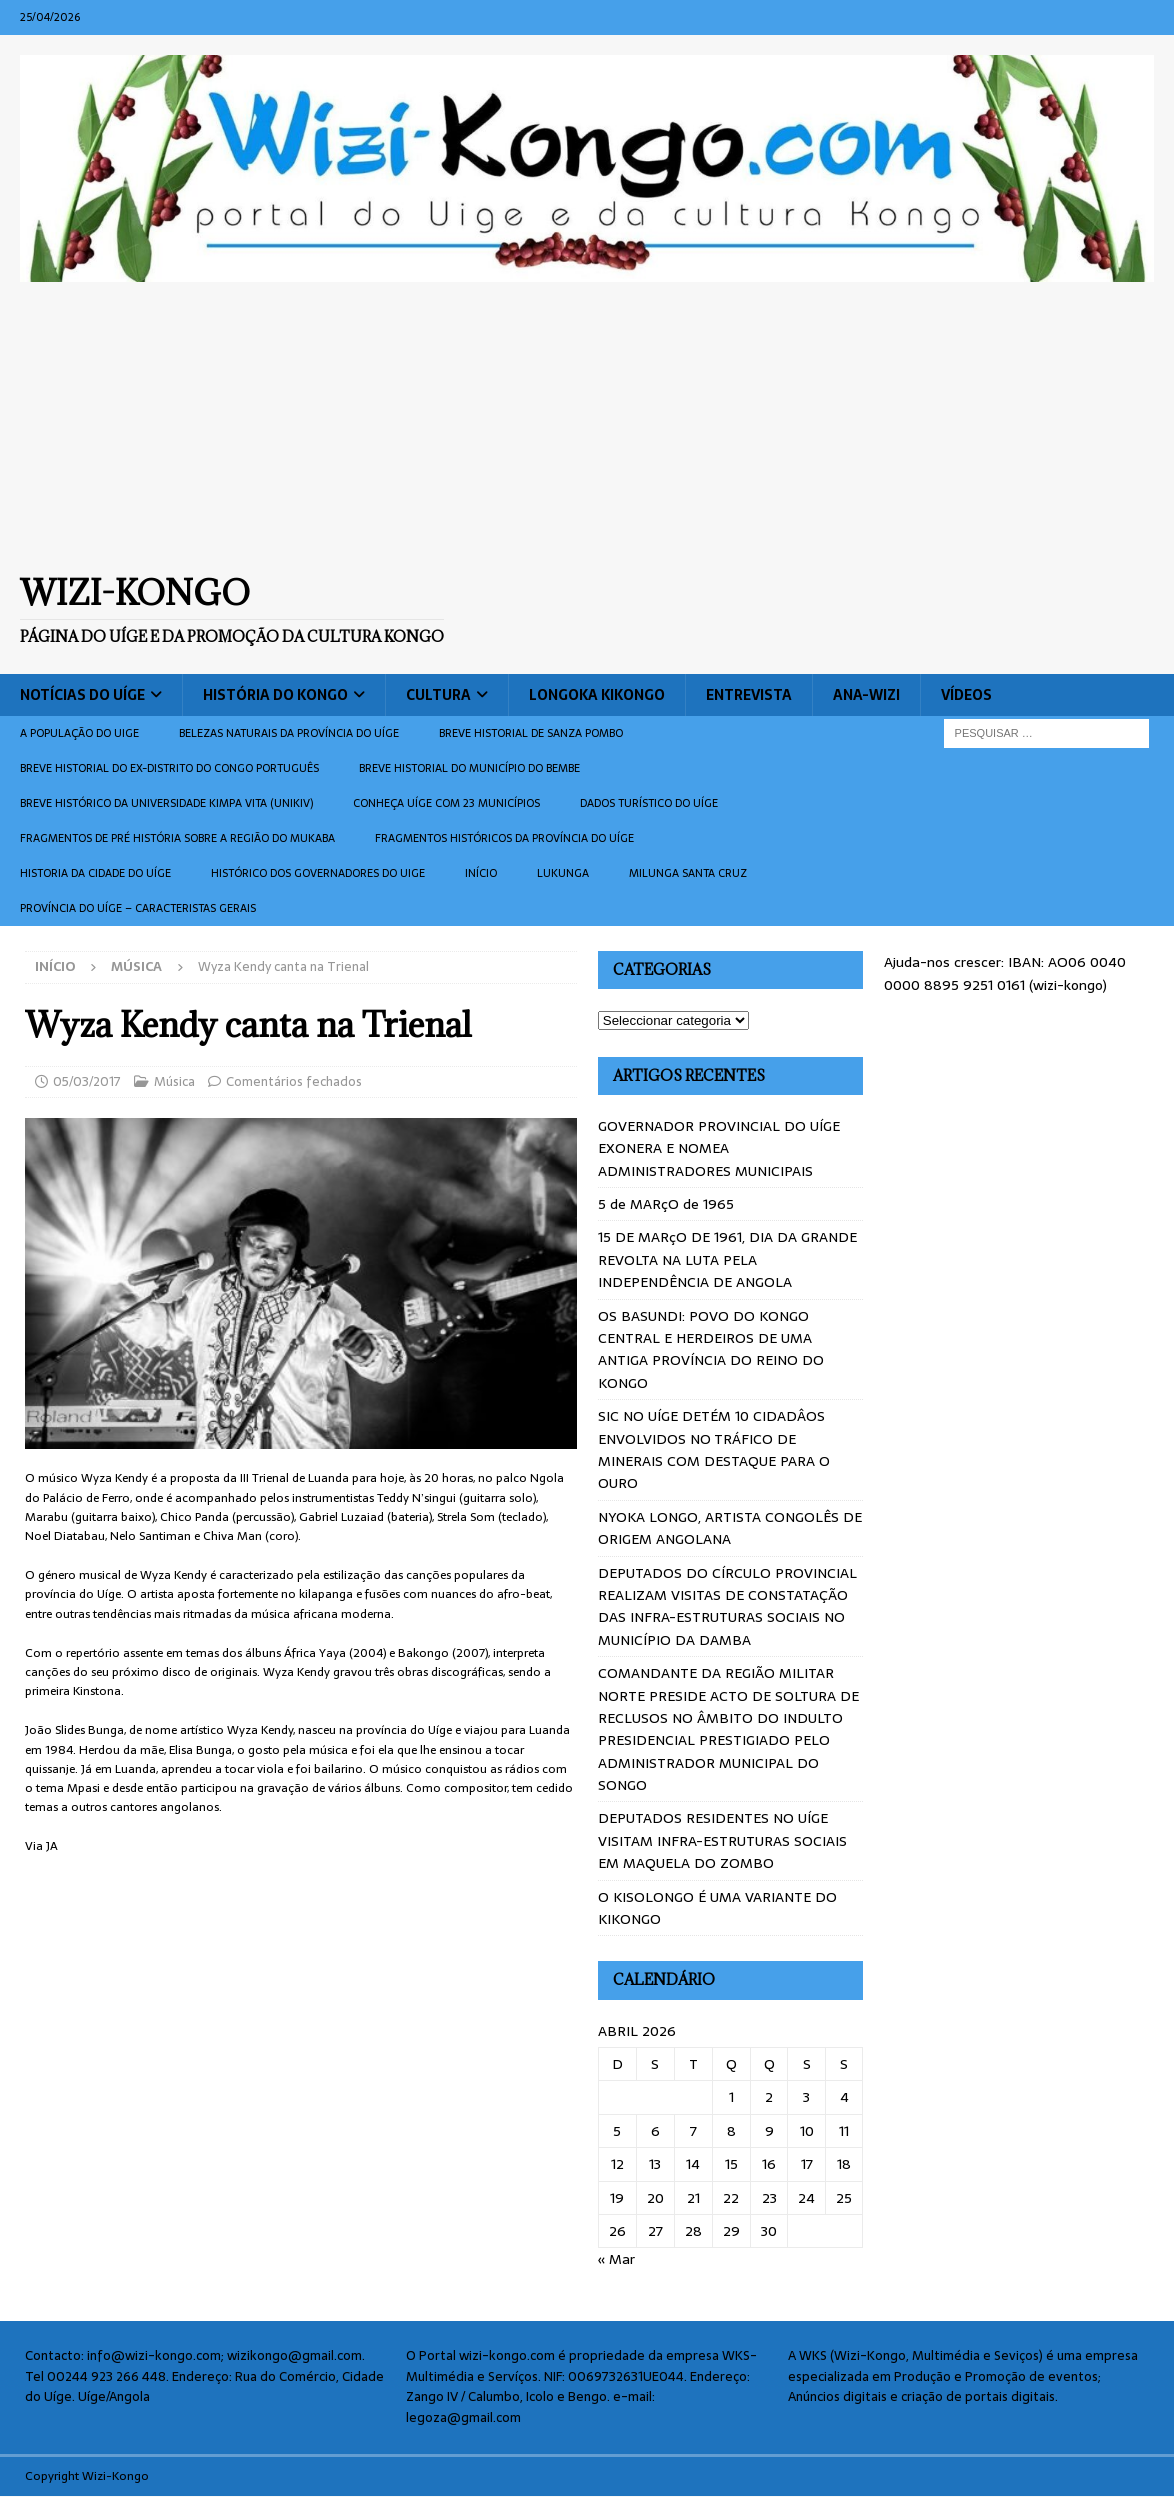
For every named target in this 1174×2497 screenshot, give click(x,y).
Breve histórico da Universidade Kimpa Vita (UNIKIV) (166, 803)
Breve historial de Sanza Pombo (531, 733)
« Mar (616, 2259)
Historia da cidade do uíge (95, 873)
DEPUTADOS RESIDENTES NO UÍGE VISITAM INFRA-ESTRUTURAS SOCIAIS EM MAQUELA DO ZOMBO (722, 1840)
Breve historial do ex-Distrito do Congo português (169, 768)
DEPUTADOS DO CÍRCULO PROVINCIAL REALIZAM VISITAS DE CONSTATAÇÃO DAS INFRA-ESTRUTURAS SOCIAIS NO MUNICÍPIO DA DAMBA (727, 1606)
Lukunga (563, 873)
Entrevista (749, 695)
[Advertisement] (587, 427)
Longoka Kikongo (597, 695)
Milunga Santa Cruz (688, 873)
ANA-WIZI (866, 695)
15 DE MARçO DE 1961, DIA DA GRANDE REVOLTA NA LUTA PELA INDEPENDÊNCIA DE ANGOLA (727, 1259)
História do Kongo (275, 695)
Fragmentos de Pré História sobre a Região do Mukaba (177, 838)
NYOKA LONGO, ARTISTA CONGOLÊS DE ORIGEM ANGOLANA (730, 1528)
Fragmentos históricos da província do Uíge (504, 838)
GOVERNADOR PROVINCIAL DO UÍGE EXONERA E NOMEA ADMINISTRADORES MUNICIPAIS (719, 1148)
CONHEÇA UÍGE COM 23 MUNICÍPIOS (446, 803)
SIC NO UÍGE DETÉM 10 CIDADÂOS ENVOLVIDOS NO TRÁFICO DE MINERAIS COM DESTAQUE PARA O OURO (714, 1449)
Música (174, 1081)
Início (481, 873)
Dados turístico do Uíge (649, 803)
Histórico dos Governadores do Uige (318, 873)
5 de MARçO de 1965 (666, 1204)
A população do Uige (79, 733)
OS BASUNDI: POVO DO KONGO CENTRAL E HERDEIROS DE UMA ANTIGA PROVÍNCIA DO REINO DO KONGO (711, 1349)
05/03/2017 (87, 1081)
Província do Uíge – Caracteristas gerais (138, 908)
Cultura (438, 695)
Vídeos (966, 695)
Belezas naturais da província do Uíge (289, 733)
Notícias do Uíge (82, 695)
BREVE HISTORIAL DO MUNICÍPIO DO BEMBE (469, 768)
